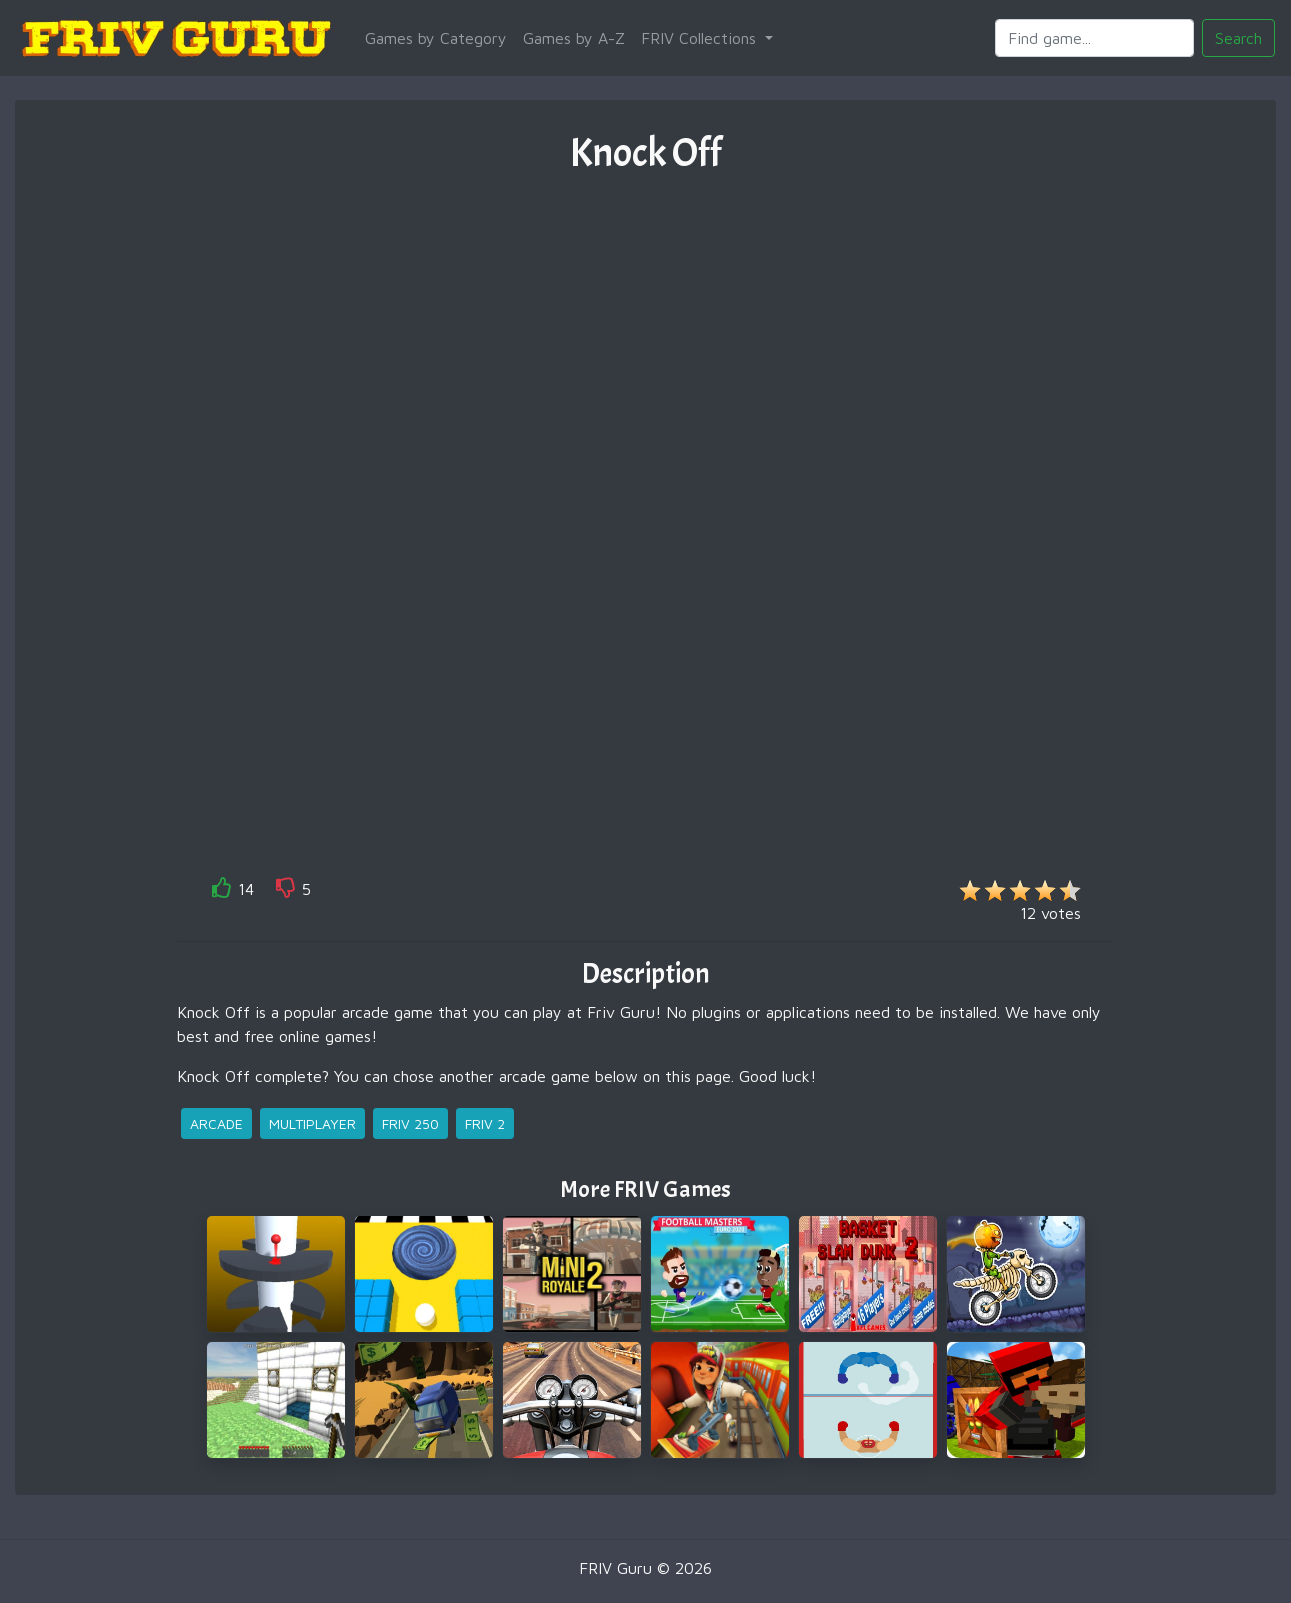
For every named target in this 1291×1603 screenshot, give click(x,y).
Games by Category (436, 38)
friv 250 (410, 1123)
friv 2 (485, 1123)
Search (1238, 38)
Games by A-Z (574, 38)
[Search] (1094, 38)
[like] (222, 891)
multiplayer (312, 1123)
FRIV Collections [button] (701, 38)
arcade (216, 1123)
